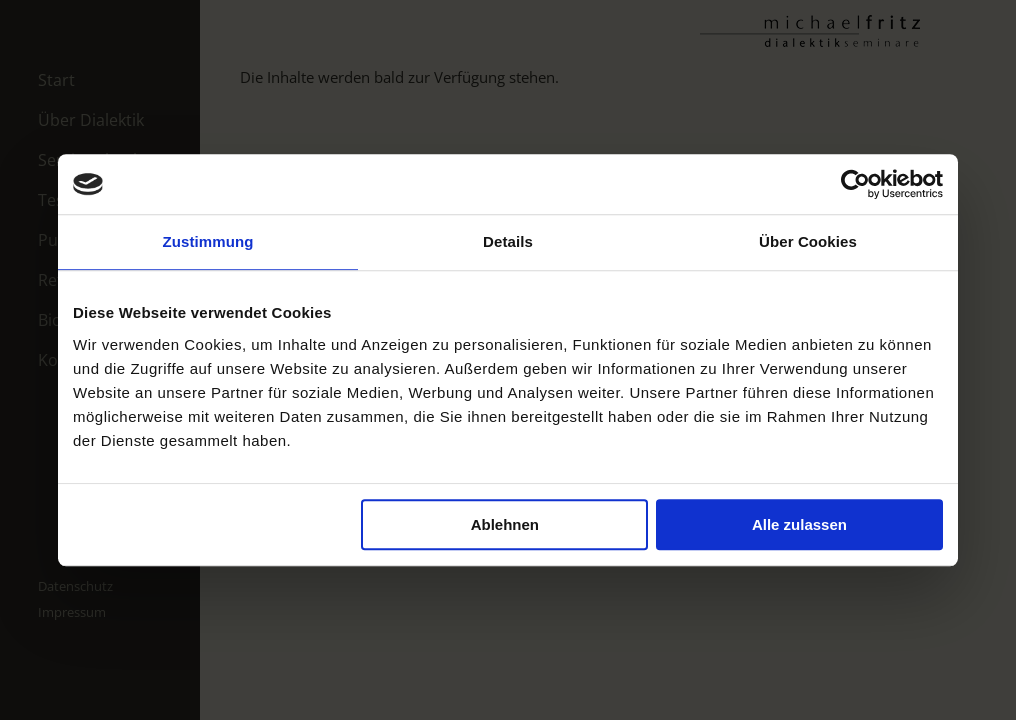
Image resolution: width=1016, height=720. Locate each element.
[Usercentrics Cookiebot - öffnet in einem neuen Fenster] (855, 184)
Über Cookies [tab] (808, 241)
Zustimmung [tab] (208, 241)
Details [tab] (508, 241)
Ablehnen (505, 524)
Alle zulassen (799, 524)
